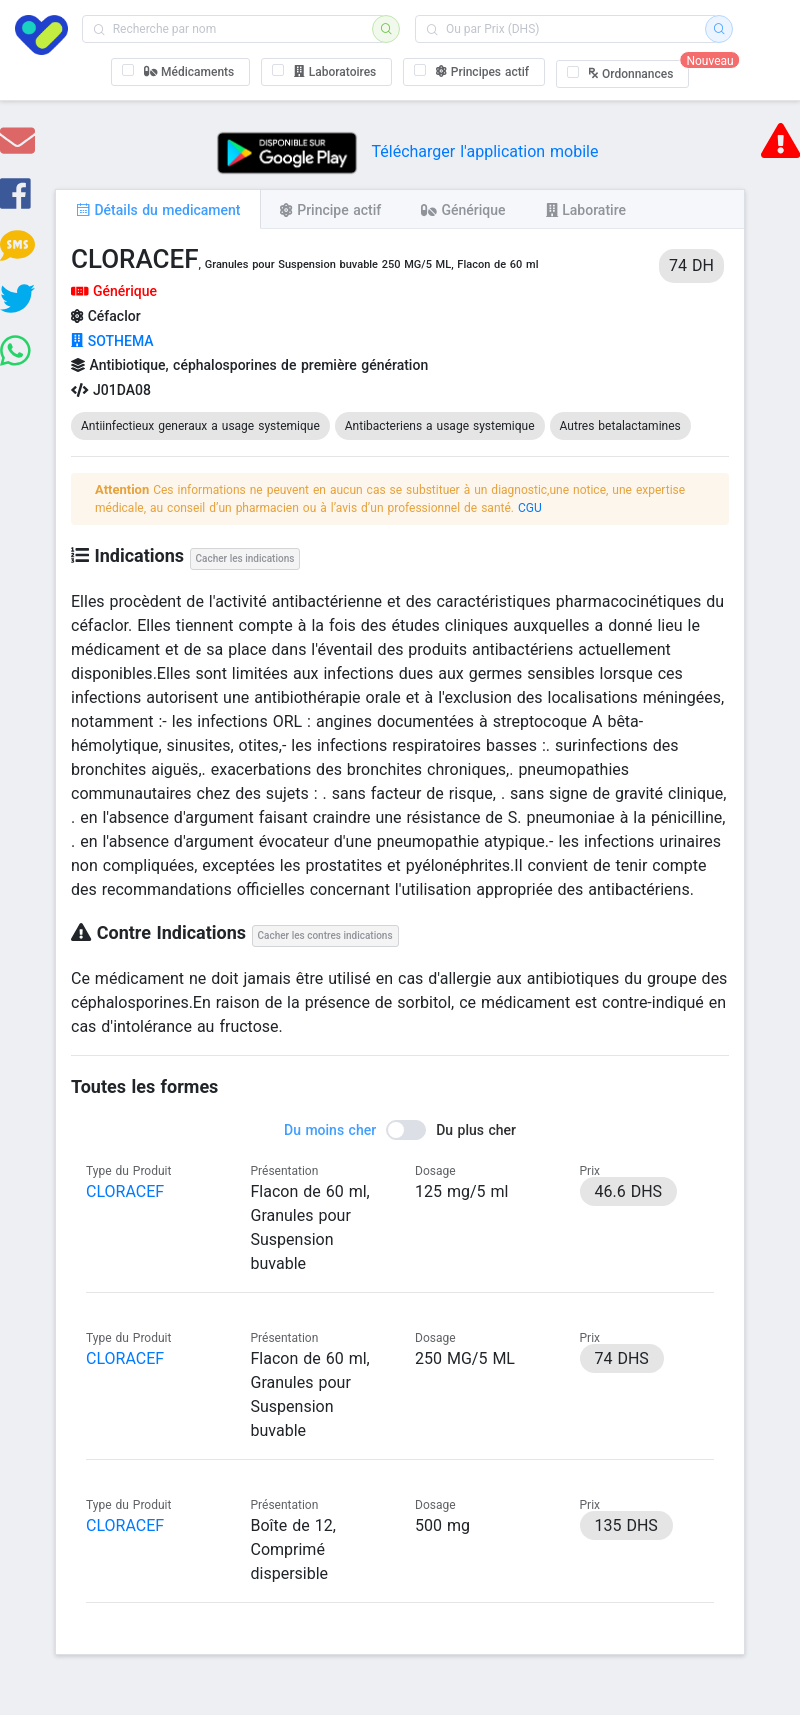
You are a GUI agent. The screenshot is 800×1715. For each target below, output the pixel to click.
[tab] (158, 209)
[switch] (400, 1130)
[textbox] (233, 29)
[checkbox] (181, 72)
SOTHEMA (112, 341)
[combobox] (233, 29)
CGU (530, 508)
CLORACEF (125, 1191)
